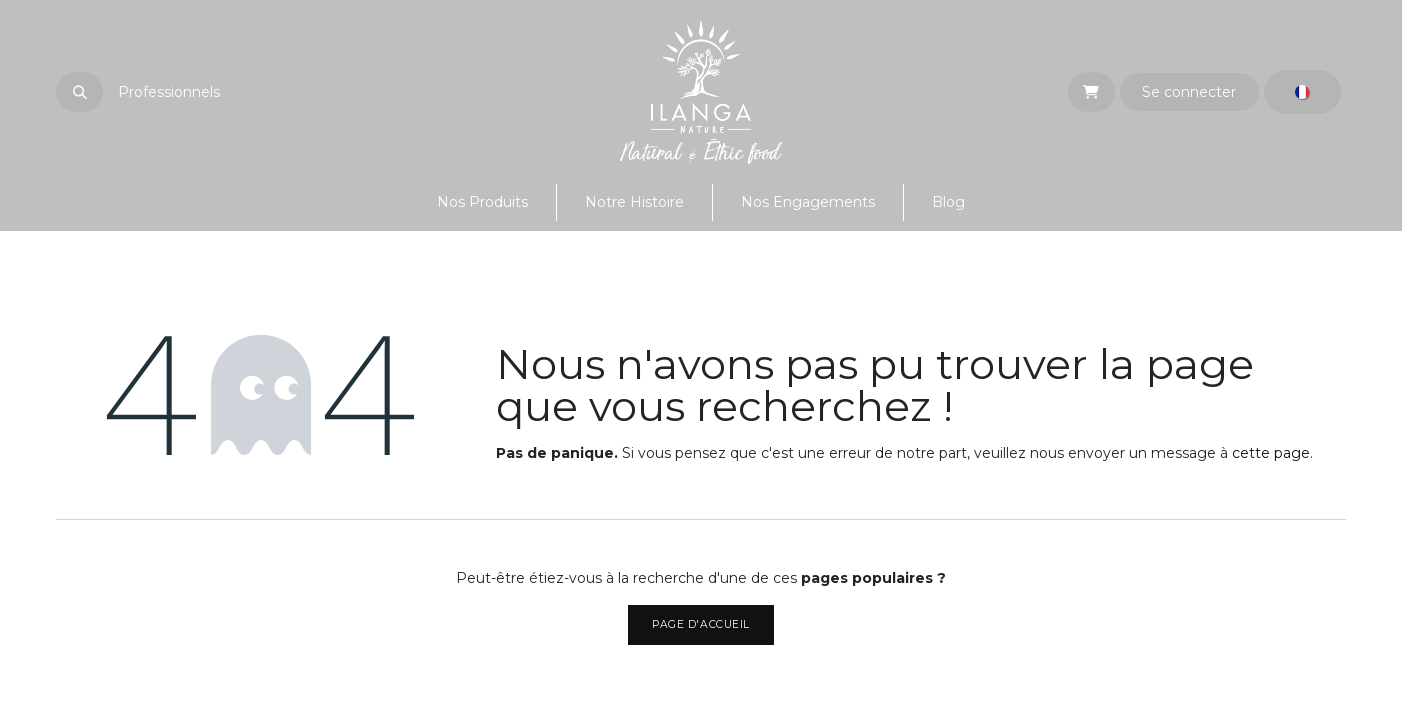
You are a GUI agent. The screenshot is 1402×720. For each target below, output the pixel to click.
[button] (79, 92)
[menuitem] (482, 202)
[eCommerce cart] (1091, 92)
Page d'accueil (700, 624)
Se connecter (1189, 92)
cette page (1271, 453)
